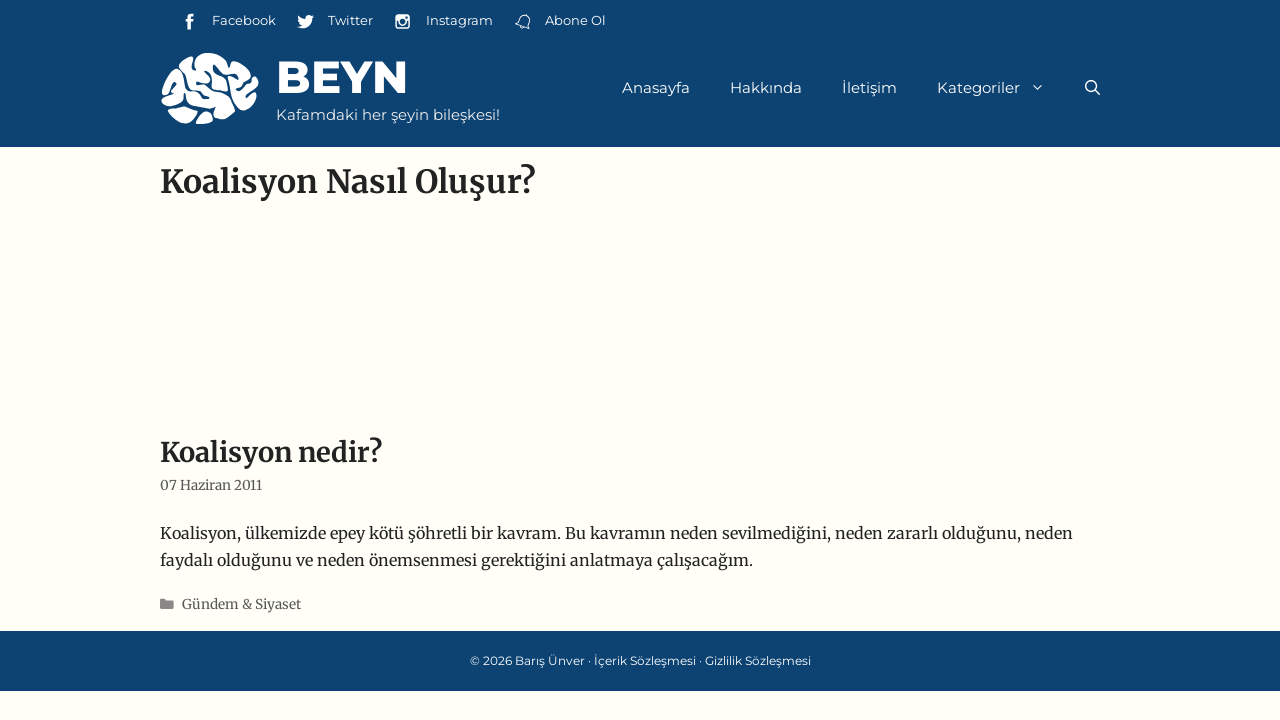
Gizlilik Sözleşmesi (758, 660)
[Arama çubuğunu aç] (1092, 88)
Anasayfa (656, 87)
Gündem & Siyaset (241, 604)
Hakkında (766, 87)
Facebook (228, 21)
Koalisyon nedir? (271, 452)
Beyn (342, 76)
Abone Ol (559, 21)
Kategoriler (1001, 88)
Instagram (442, 21)
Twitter (334, 21)
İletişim (869, 87)
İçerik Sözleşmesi (645, 660)
